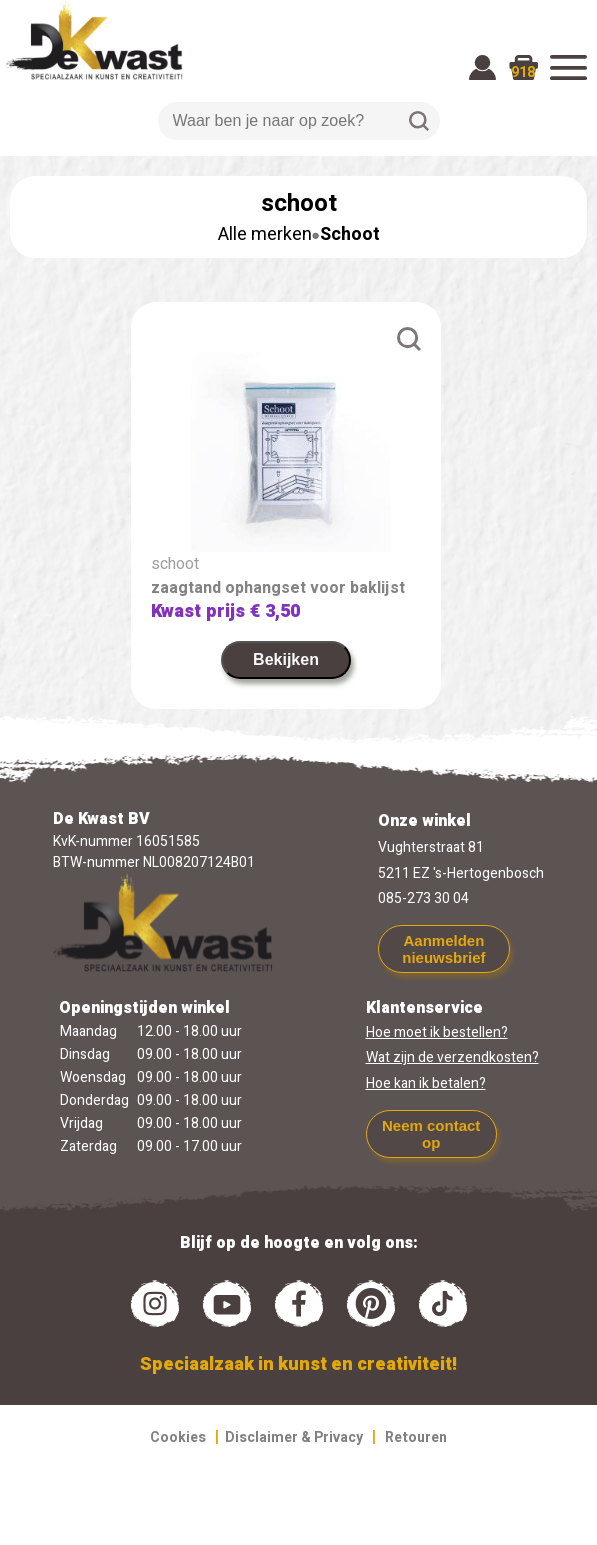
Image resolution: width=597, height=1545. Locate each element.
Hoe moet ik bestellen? (437, 1032)
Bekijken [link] (286, 659)
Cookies (178, 1437)
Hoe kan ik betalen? (426, 1083)
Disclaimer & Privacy (294, 1437)
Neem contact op (431, 1134)
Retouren (416, 1437)
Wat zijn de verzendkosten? (452, 1057)
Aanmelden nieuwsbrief (443, 949)
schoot (175, 564)
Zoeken (419, 121)
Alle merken (265, 234)
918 (523, 72)
